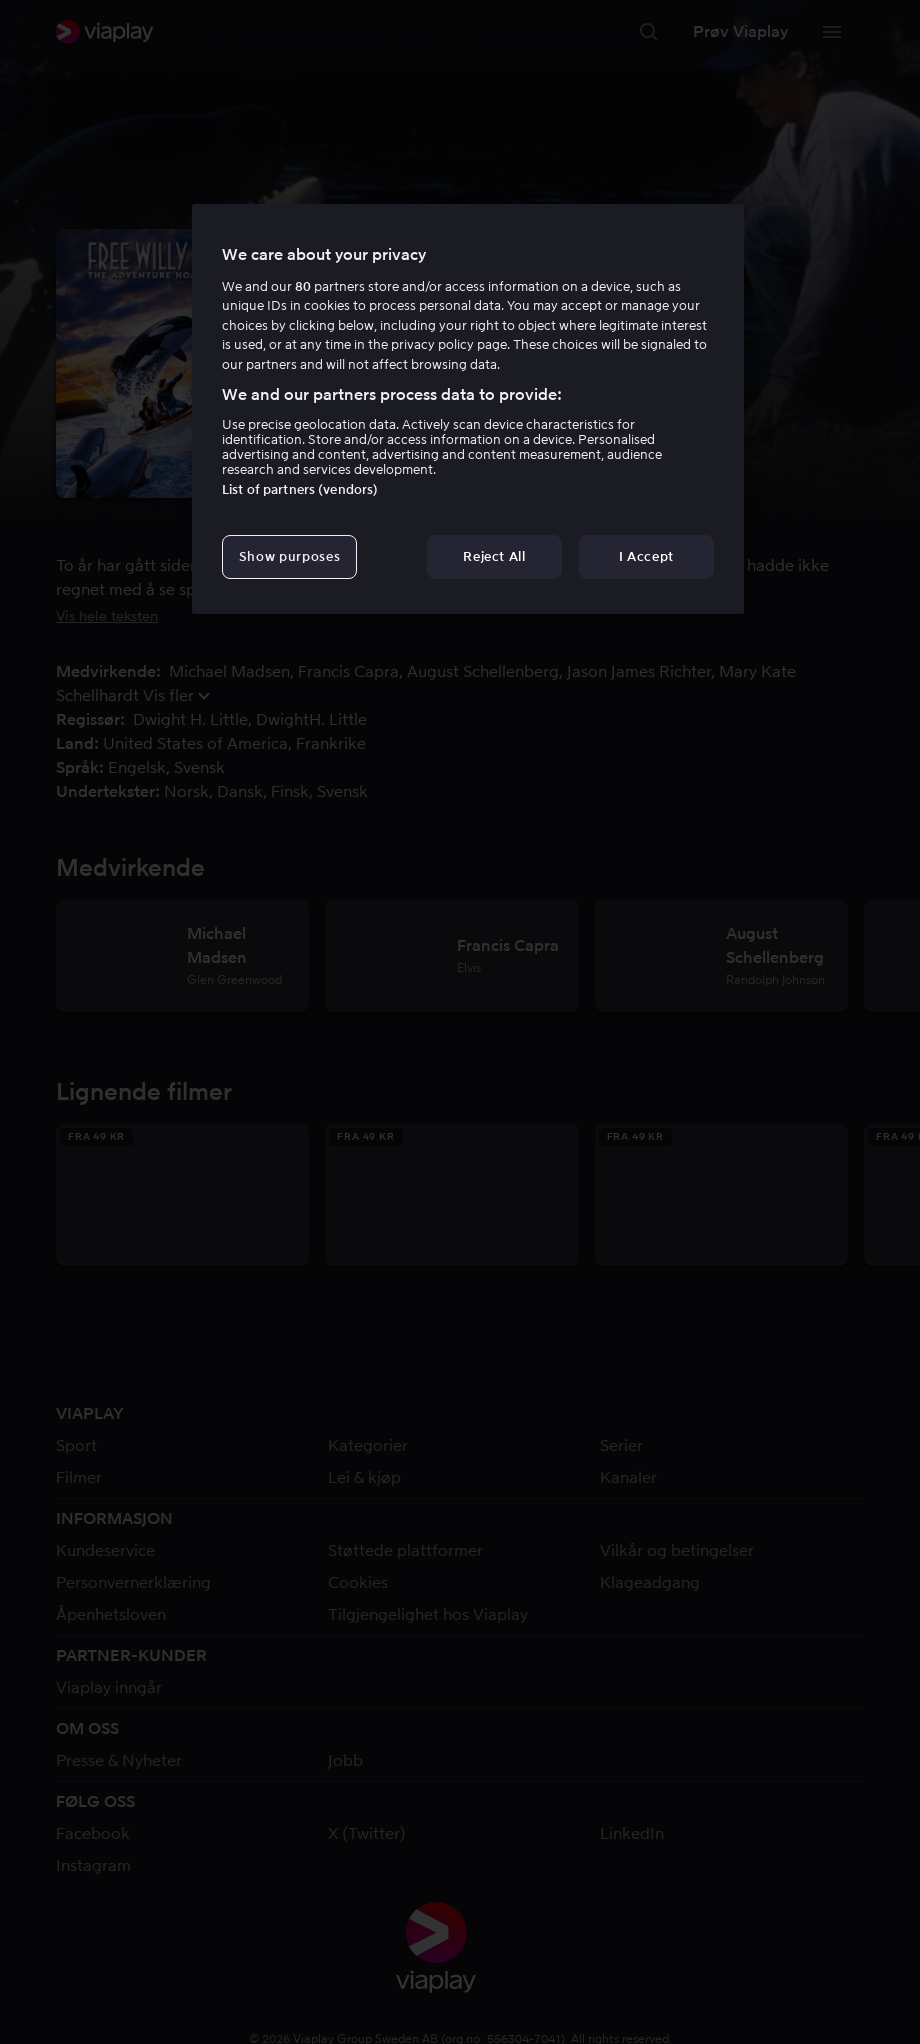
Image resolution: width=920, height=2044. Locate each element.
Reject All (494, 556)
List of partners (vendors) (300, 489)
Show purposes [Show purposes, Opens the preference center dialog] (289, 556)
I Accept (646, 556)
